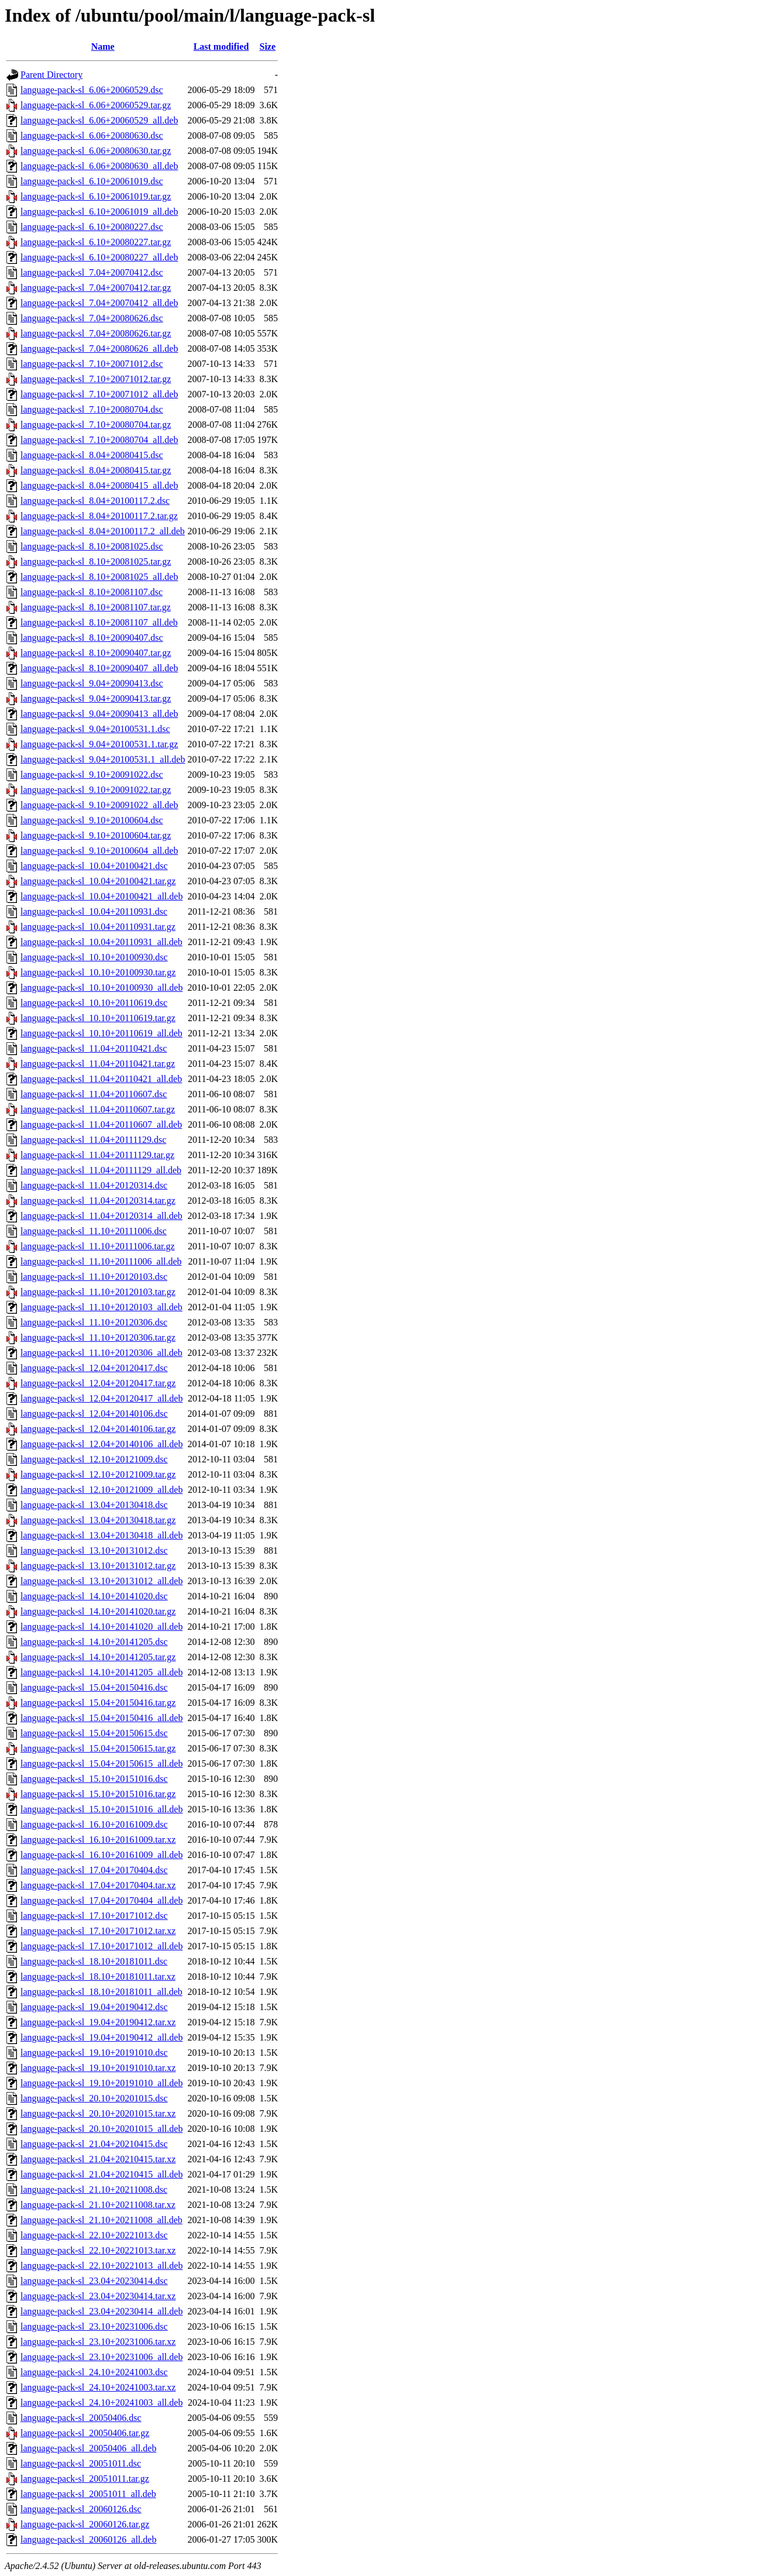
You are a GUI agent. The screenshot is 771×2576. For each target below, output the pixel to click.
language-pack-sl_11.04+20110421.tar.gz (97, 1064)
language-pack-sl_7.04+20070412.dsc (91, 272)
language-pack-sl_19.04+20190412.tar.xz (97, 2022)
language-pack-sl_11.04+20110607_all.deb (101, 1124)
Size (268, 46)
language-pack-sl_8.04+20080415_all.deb (99, 485)
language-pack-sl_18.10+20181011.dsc (93, 1961)
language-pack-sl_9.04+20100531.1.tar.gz (99, 744)
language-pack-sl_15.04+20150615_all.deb (101, 1763)
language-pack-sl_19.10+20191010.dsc (94, 2053)
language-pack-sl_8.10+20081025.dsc (91, 546)
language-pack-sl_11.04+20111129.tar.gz (97, 1155)
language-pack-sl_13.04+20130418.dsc (94, 1505)
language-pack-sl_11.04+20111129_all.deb (100, 1170)
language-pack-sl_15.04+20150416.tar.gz (97, 1703)
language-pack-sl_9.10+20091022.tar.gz (95, 790)
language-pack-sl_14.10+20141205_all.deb (101, 1672)
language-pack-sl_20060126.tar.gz (84, 2524)
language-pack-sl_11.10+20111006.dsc (93, 1231)
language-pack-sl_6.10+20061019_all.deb (99, 212)
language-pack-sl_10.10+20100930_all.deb (101, 987)
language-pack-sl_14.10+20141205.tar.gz (97, 1657)
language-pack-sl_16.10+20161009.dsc (94, 1824)
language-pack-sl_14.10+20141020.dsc (94, 1596)
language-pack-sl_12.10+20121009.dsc (94, 1459)
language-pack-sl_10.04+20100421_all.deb (101, 896)
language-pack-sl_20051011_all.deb (88, 2494)
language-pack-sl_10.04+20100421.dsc (94, 866)
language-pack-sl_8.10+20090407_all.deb (99, 668)
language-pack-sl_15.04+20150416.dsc (94, 1687)
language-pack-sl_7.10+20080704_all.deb (99, 440)
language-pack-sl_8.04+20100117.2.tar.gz (99, 516)
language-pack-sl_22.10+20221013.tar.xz (97, 2250)
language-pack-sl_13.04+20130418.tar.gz (97, 1520)
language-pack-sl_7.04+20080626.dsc (91, 318)
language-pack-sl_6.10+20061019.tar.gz (95, 196)
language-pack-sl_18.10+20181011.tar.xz (97, 1976)
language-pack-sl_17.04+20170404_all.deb (101, 1900)
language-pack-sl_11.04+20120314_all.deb (101, 1216)
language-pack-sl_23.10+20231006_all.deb (101, 2357)
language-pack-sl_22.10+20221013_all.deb (101, 2266)
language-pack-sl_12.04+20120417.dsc (94, 1368)
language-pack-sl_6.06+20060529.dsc (91, 90)
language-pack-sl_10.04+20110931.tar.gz (97, 927)
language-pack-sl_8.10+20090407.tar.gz (95, 653)
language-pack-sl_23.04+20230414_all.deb (101, 2311)
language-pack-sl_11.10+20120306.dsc (93, 1322)
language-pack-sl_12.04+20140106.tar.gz (97, 1429)
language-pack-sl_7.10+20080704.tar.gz (95, 425)
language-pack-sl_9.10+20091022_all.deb (99, 805)
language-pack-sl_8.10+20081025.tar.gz (95, 561)
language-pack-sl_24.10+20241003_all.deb (101, 2402)
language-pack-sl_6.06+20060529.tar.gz (95, 105)
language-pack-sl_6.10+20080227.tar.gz (95, 242)
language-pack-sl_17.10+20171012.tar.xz (97, 1931)
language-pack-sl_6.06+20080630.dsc (91, 135)
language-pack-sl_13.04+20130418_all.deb (101, 1535)
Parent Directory (51, 75)
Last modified (221, 46)
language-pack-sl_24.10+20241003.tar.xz (97, 2387)
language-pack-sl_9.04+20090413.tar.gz (95, 698)
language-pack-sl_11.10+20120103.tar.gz (97, 1292)
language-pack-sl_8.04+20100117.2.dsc (95, 501)
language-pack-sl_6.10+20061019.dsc (91, 181)
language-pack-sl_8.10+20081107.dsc (91, 592)
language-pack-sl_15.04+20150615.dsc (94, 1733)
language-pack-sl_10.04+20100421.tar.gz (97, 881)
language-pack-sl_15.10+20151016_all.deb (101, 1809)
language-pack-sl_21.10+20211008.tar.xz (97, 2205)
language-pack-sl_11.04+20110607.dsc (93, 1094)
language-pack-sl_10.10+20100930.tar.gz (97, 972)
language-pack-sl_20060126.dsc (81, 2509)
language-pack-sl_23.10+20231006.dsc (94, 2326)
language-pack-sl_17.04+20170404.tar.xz (97, 1885)
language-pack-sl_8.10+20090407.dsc (91, 638)
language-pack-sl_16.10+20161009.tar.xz (97, 1840)
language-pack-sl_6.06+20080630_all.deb (99, 166)
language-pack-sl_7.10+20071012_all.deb (99, 394)
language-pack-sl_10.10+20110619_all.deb (101, 1033)
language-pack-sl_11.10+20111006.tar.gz (97, 1246)
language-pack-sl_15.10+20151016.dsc (94, 1779)
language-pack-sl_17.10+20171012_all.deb (101, 1946)
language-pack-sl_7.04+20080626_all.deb (99, 348)
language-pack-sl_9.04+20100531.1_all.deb (102, 759)
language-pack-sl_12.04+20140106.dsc (94, 1413)
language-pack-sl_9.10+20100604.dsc (91, 820)
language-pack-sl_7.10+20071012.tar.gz (95, 379)
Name (103, 46)
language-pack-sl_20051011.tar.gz (84, 2479)
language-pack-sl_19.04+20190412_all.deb (101, 2037)
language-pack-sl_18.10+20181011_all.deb (101, 1992)
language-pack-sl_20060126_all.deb (88, 2539)
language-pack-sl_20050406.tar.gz (84, 2433)
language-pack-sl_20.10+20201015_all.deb (101, 2129)
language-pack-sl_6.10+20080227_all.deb (99, 257)
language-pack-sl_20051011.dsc (80, 2463)
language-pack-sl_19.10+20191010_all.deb (101, 2083)
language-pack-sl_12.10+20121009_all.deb (101, 1490)
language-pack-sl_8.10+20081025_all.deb (99, 577)
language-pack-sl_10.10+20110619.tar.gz (97, 1018)
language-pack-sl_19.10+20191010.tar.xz (97, 2068)
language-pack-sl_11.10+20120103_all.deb (101, 1307)
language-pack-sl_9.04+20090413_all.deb (99, 714)
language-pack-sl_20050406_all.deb (88, 2448)
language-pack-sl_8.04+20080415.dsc (91, 455)
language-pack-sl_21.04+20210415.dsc (94, 2144)
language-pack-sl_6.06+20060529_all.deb (99, 120)
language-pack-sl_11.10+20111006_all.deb (101, 1261)
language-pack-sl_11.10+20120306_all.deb (101, 1353)
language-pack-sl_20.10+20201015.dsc (94, 2098)
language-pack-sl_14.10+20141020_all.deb (101, 1627)
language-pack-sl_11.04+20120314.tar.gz (97, 1200)
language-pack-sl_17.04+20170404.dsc (94, 1870)
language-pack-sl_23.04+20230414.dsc (94, 2281)
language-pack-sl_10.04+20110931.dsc (93, 911)
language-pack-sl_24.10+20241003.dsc (94, 2372)
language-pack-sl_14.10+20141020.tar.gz (97, 1611)
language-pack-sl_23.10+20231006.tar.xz (97, 2342)
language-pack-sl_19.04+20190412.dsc (94, 2007)
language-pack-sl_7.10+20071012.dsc (91, 364)
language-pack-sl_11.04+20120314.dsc (93, 1185)
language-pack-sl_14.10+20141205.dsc (94, 1642)
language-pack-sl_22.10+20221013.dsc (94, 2235)
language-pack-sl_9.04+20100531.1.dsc (95, 729)
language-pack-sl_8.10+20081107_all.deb (99, 622)
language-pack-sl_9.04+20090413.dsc (91, 683)
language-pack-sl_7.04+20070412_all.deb (99, 303)
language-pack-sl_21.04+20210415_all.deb (101, 2174)
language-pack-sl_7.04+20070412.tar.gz (95, 288)
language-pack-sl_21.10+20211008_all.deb (101, 2220)
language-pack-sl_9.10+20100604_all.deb (99, 851)
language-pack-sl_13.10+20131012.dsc (94, 1550)
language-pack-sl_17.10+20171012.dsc (94, 1916)
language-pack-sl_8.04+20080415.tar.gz (95, 470)
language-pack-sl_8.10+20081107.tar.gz (95, 607)
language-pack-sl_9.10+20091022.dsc (91, 774)
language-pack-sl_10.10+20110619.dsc (93, 1003)
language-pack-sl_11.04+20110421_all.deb (101, 1079)
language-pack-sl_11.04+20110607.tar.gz (97, 1109)
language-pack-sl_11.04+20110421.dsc (93, 1048)
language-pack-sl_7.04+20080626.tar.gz (95, 333)
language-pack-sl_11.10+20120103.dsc (93, 1277)
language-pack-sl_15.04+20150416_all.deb (101, 1718)
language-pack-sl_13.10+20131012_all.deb (101, 1581)
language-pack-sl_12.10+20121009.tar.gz (97, 1474)
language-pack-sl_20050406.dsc (81, 2418)
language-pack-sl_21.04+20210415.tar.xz (97, 2159)
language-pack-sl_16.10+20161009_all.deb (101, 1855)
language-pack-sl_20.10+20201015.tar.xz (97, 2113)
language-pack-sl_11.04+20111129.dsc (93, 1140)
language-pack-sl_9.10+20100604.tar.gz (95, 835)
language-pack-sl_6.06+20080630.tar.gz (95, 151)
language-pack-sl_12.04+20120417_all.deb (101, 1398)
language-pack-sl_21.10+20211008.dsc (93, 2189)
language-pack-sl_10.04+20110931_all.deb (101, 942)
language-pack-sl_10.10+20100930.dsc (94, 957)
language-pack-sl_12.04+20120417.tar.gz (97, 1383)
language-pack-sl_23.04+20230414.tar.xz (97, 2296)
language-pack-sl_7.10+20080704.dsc (91, 409)
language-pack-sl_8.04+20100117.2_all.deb (102, 531)
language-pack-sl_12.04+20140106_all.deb (101, 1444)
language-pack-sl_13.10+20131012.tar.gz (97, 1566)
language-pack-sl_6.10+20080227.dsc (91, 227)
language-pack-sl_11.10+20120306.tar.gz (97, 1337)
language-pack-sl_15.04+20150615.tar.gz (97, 1748)
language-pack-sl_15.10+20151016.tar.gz (97, 1794)
